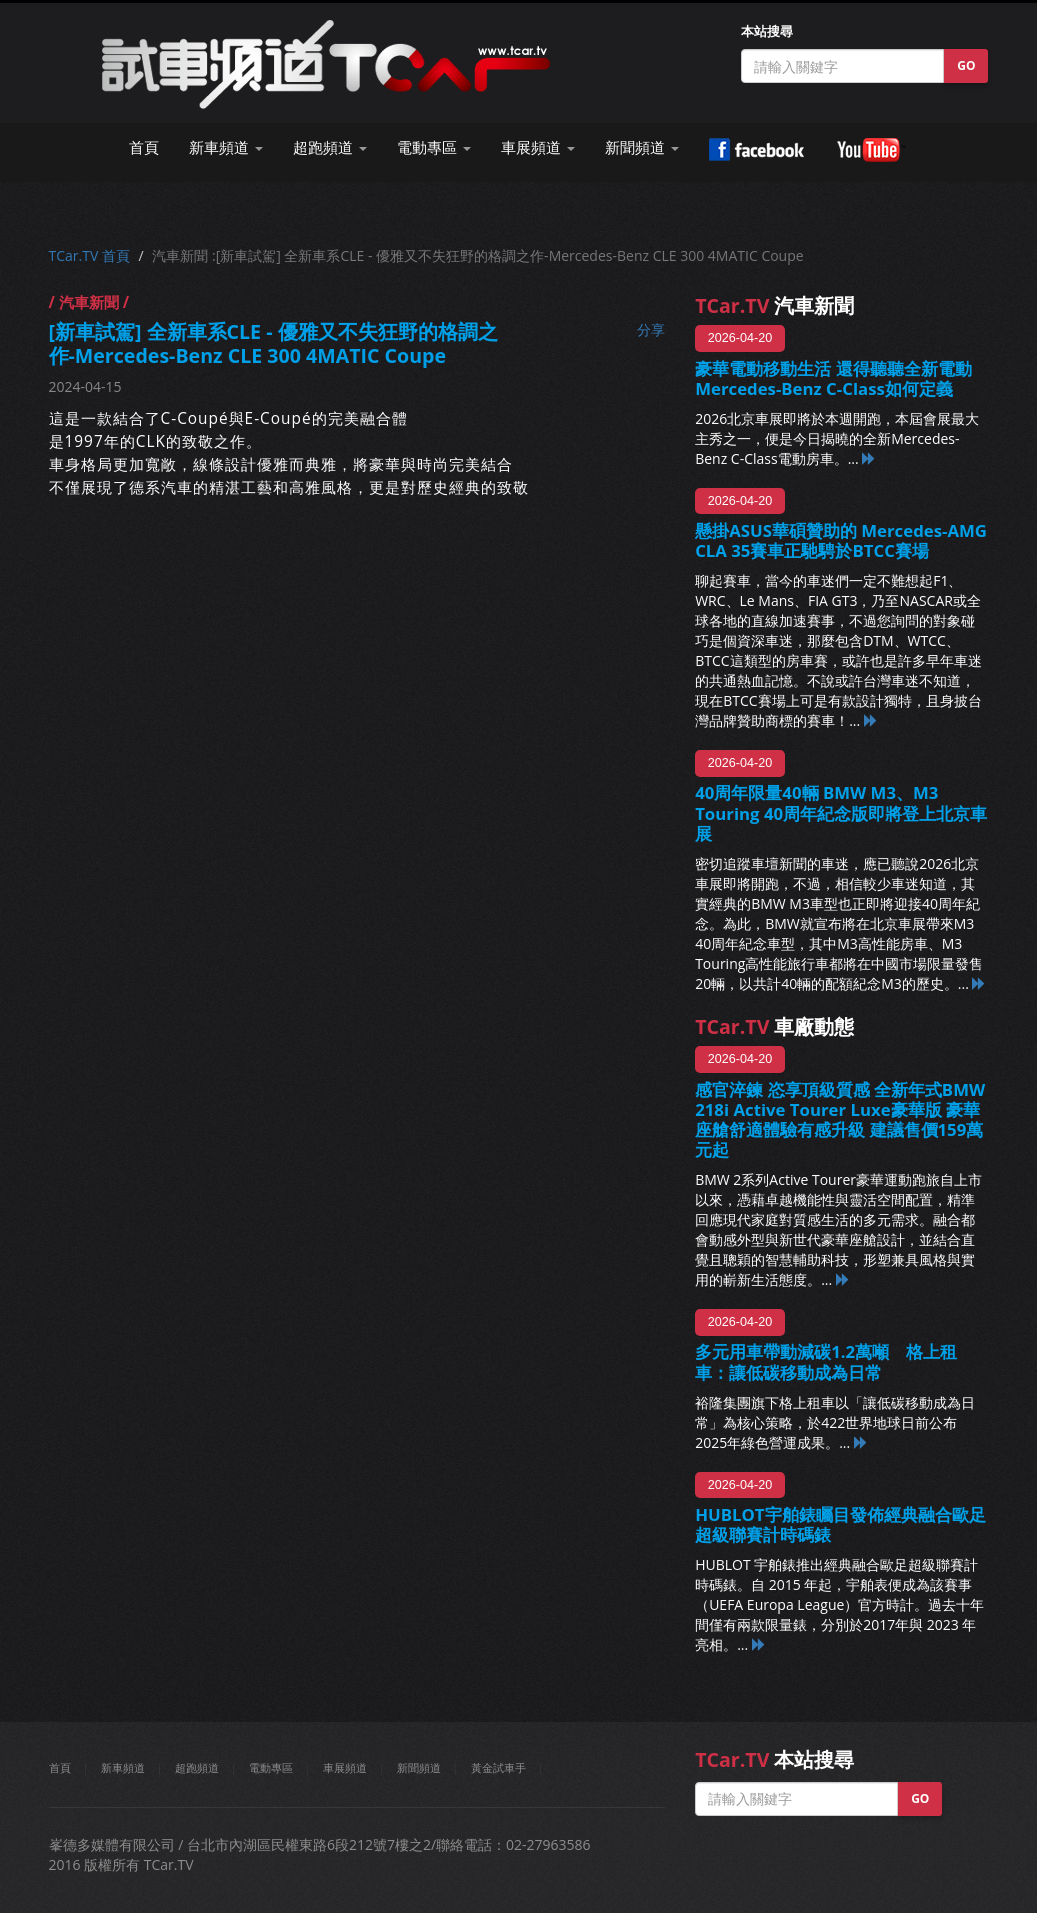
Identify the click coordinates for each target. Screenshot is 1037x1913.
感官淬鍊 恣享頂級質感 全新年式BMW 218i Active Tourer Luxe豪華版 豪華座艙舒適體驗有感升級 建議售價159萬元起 (840, 1119)
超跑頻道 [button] (330, 147)
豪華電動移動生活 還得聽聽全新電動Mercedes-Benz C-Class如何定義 (833, 378)
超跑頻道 (197, 1767)
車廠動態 (774, 1026)
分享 (651, 329)
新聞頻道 (419, 1767)
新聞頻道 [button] (642, 147)
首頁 (144, 147)
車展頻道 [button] (538, 147)
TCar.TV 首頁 (89, 255)
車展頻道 (345, 1767)
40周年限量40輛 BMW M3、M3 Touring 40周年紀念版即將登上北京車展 (841, 812)
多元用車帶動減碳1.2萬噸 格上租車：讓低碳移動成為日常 (826, 1361)
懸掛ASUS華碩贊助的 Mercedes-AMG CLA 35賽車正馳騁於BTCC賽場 (841, 540)
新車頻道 (123, 1767)
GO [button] (966, 65)
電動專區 (271, 1767)
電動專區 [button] (434, 147)
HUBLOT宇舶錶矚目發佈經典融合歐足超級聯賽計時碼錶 (840, 1524)
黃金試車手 (498, 1767)
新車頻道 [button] (226, 147)
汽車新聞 (774, 305)
